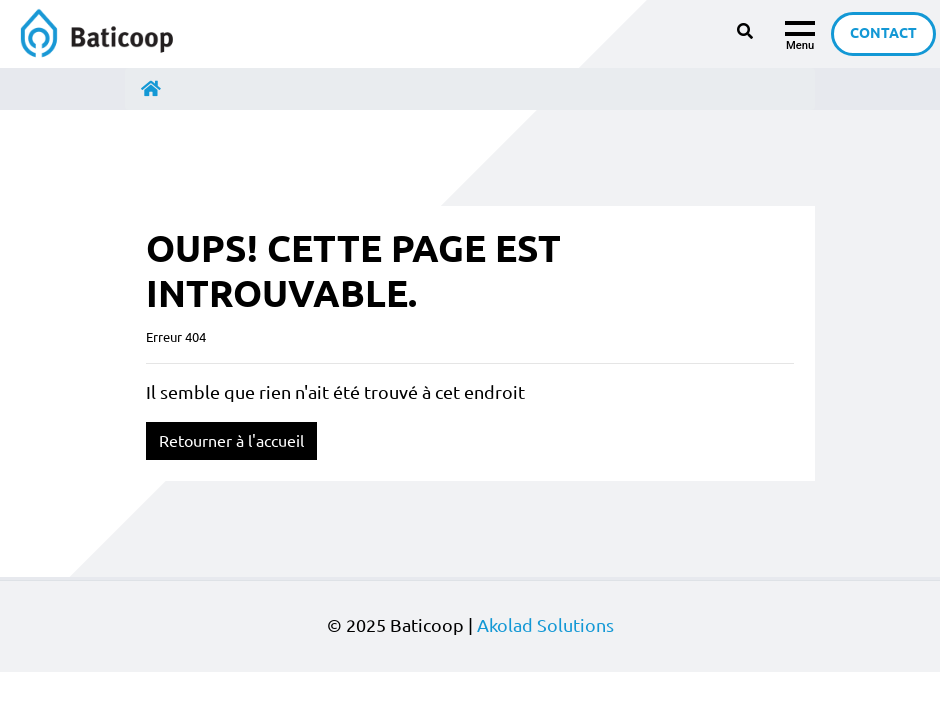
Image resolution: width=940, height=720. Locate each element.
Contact (883, 33)
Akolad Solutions (545, 625)
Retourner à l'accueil (231, 441)
